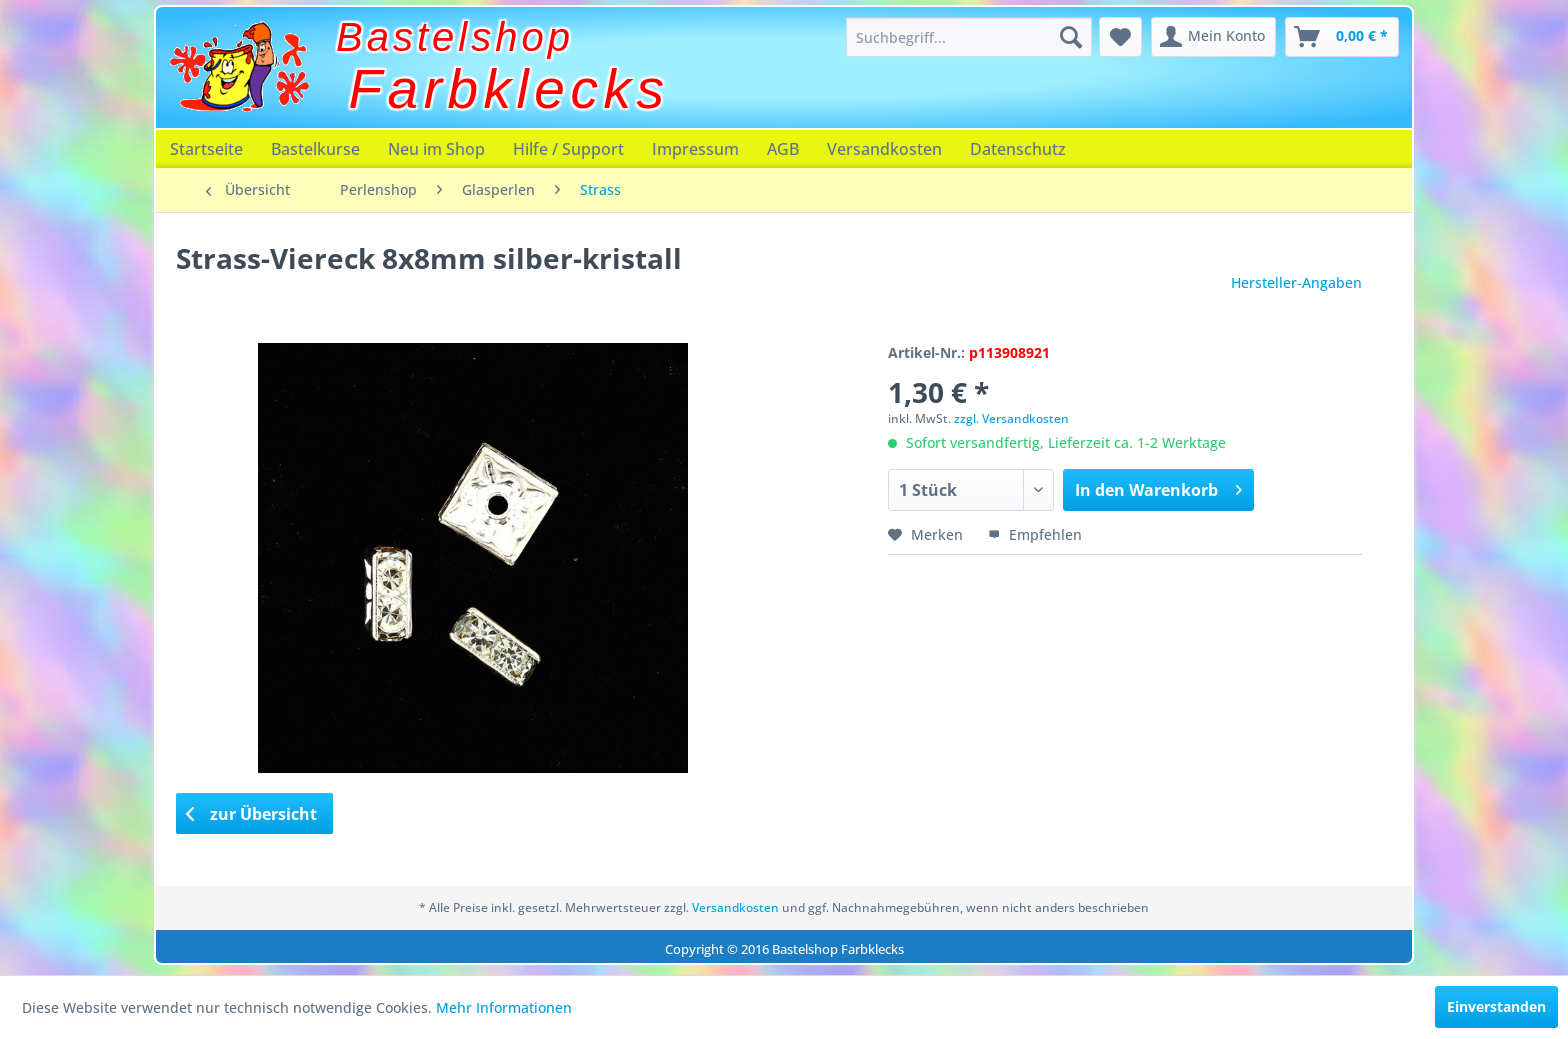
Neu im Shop (436, 149)
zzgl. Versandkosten (1011, 418)
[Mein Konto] (1213, 37)
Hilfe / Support (568, 149)
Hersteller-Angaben (1296, 282)
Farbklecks (509, 89)
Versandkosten (884, 149)
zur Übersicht (252, 814)
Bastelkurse (315, 149)
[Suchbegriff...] (969, 37)
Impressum (695, 149)
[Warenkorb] (1342, 37)
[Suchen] (1071, 37)
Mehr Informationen (504, 1007)
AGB (783, 149)
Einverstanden (1496, 1006)
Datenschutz (1018, 149)
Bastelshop (455, 37)
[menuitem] (969, 37)
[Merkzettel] (1120, 37)
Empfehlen (1035, 534)
